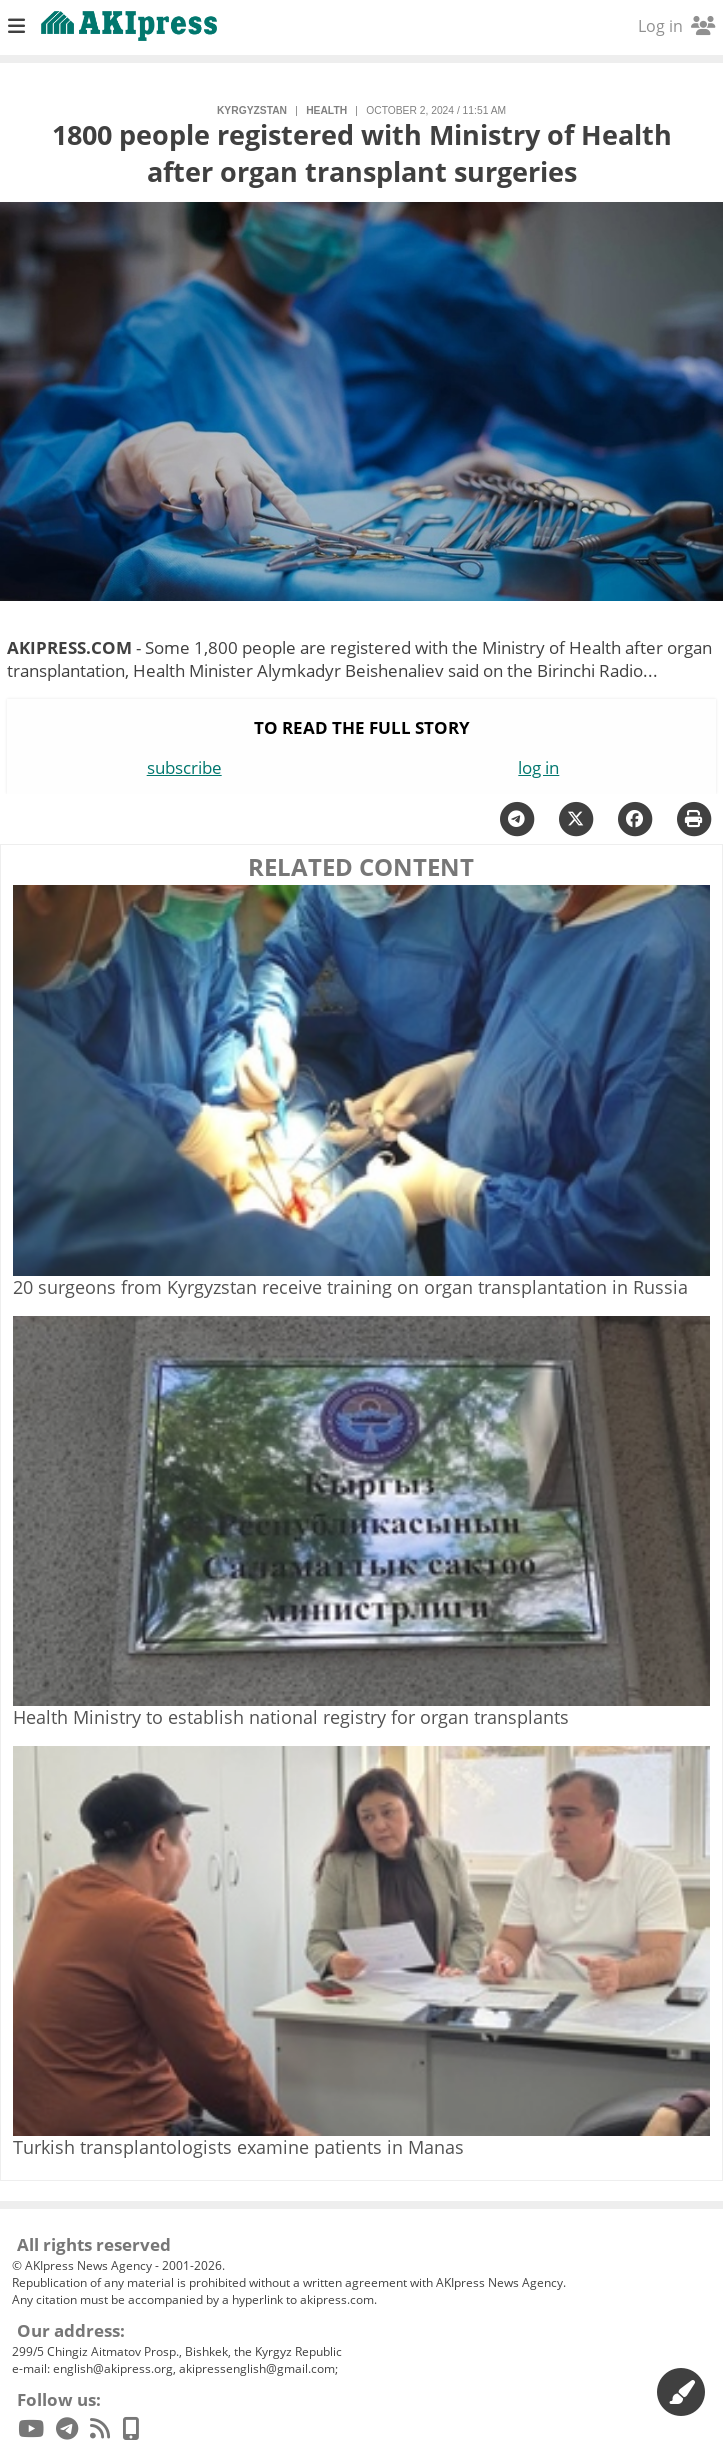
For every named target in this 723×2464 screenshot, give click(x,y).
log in (538, 767)
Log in (676, 26)
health (326, 110)
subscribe (184, 767)
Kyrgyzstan (252, 110)
